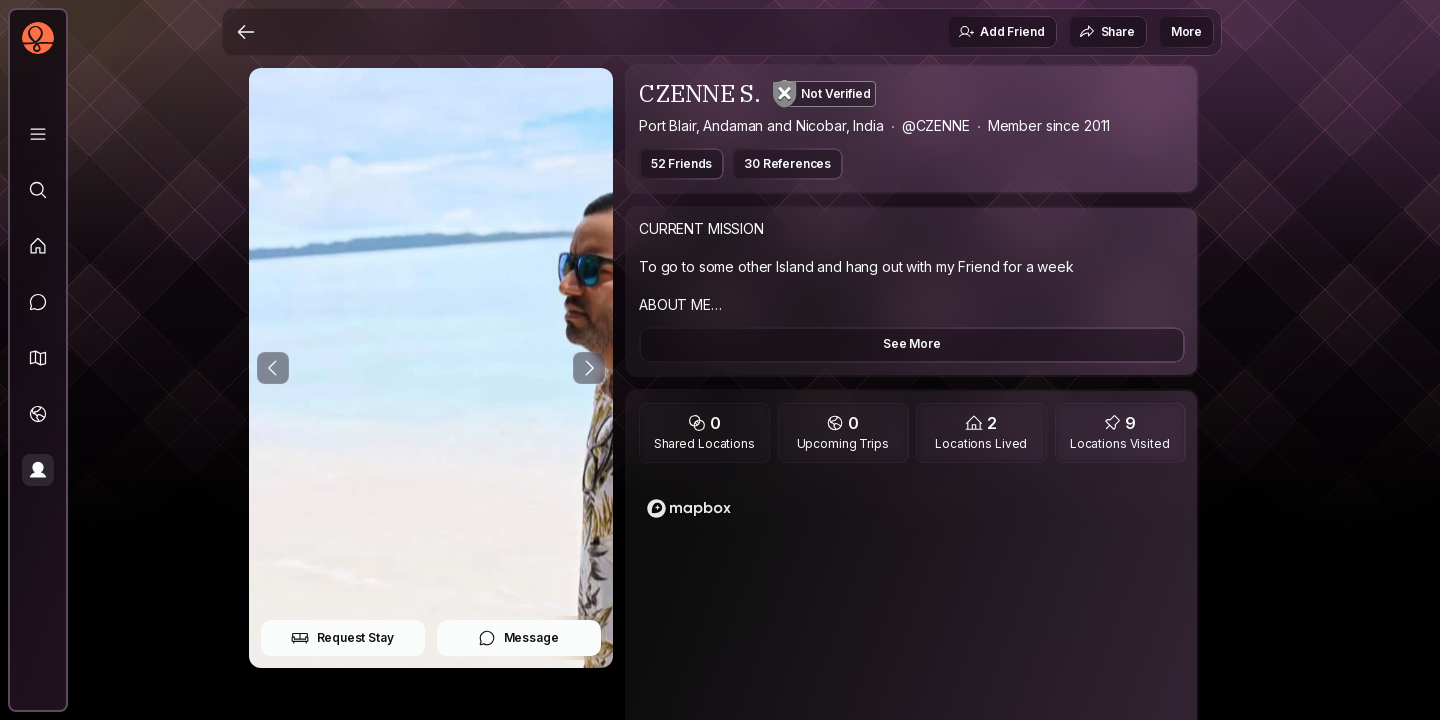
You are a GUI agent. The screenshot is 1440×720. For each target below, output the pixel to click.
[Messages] (38, 302)
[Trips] (38, 414)
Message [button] (518, 638)
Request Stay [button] (342, 638)
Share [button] (1107, 32)
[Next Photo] (589, 368)
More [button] (1186, 31)
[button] (38, 358)
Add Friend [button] (1001, 32)
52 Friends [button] (681, 163)
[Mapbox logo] (689, 508)
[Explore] (38, 190)
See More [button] (912, 343)
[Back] (246, 32)
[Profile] (38, 470)
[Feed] (38, 246)
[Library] (38, 134)
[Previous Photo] (273, 368)
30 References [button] (787, 163)
